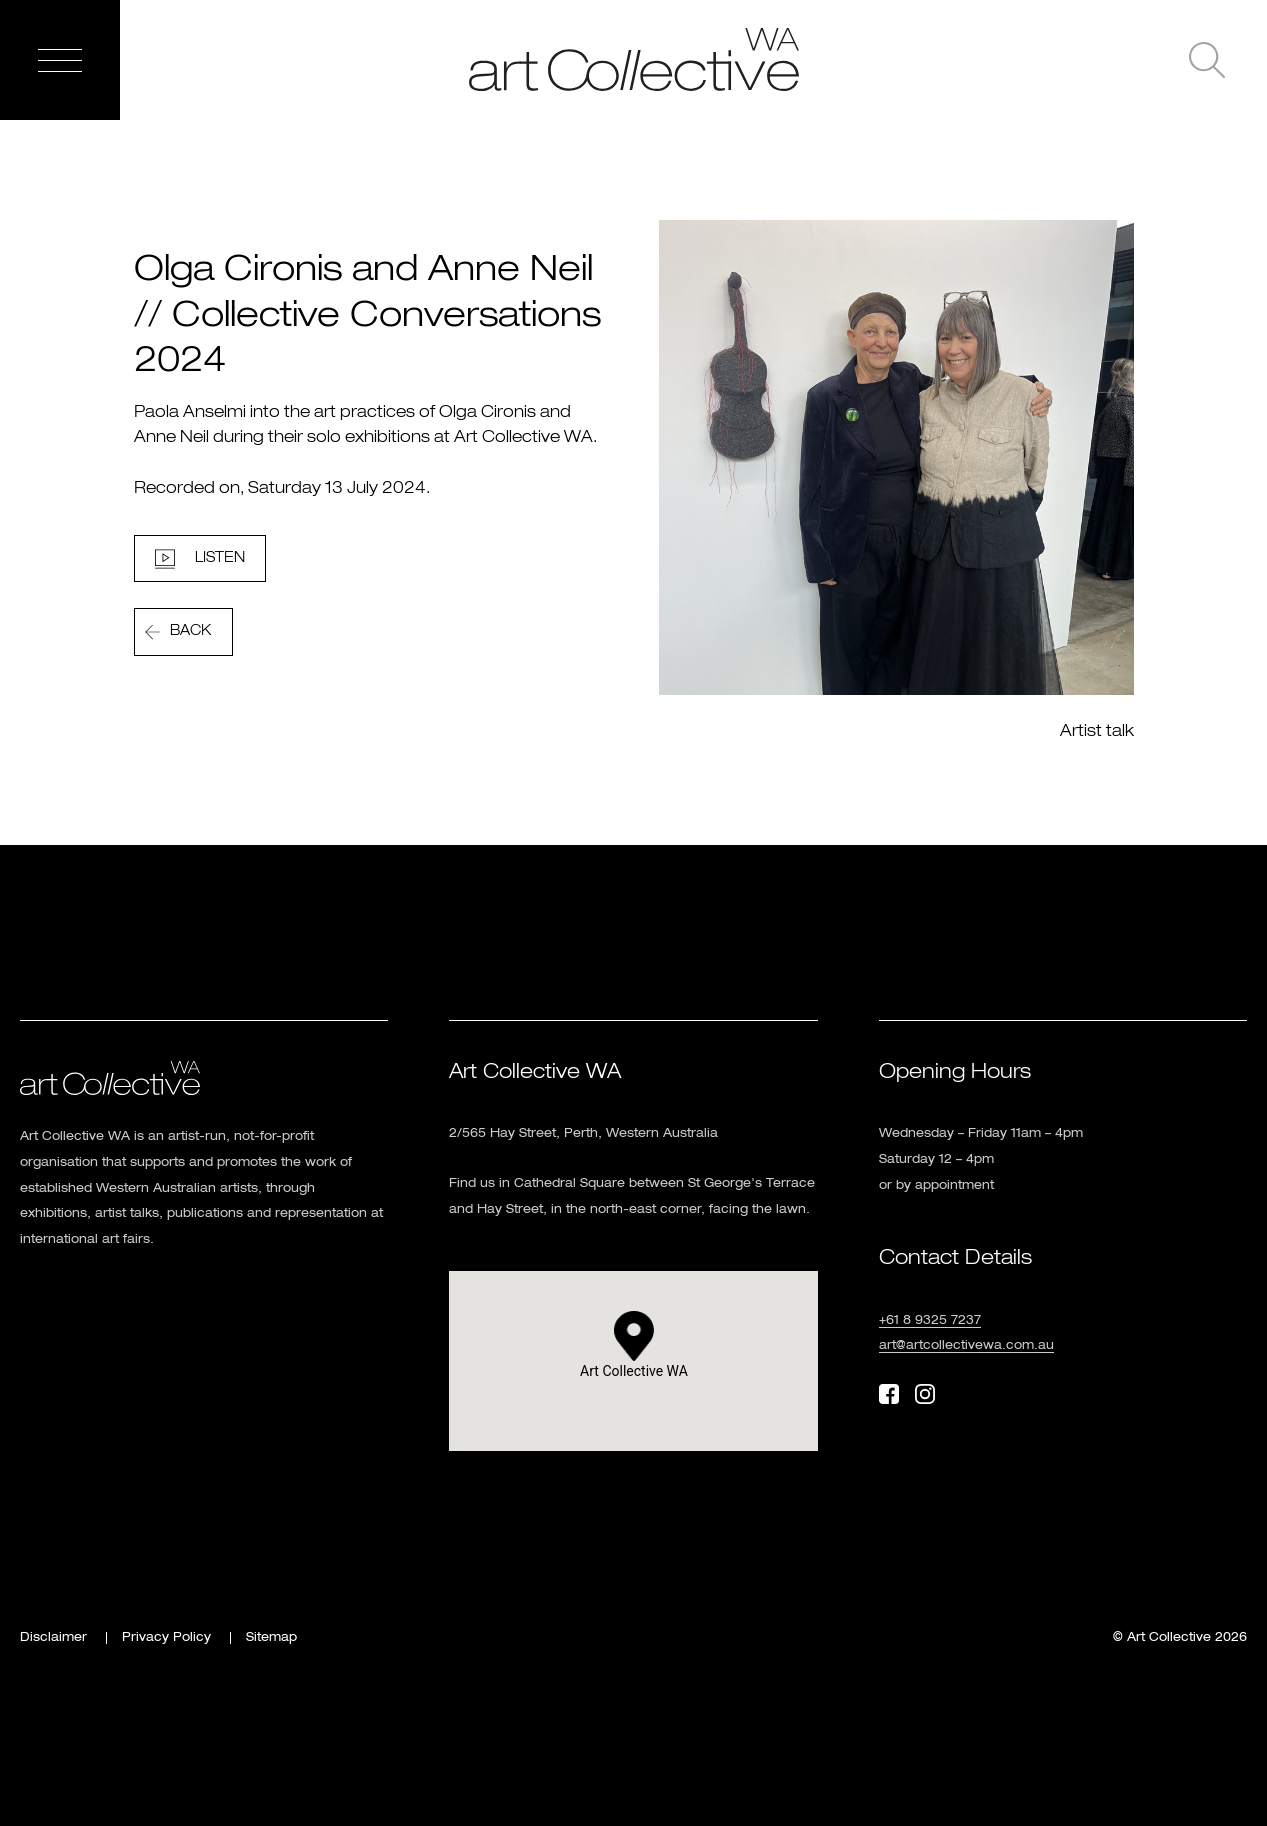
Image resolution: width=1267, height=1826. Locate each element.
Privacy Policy (166, 1638)
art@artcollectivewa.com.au (966, 1346)
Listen (220, 558)
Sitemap (271, 1638)
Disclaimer (53, 1638)
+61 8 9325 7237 (930, 1321)
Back (190, 631)
